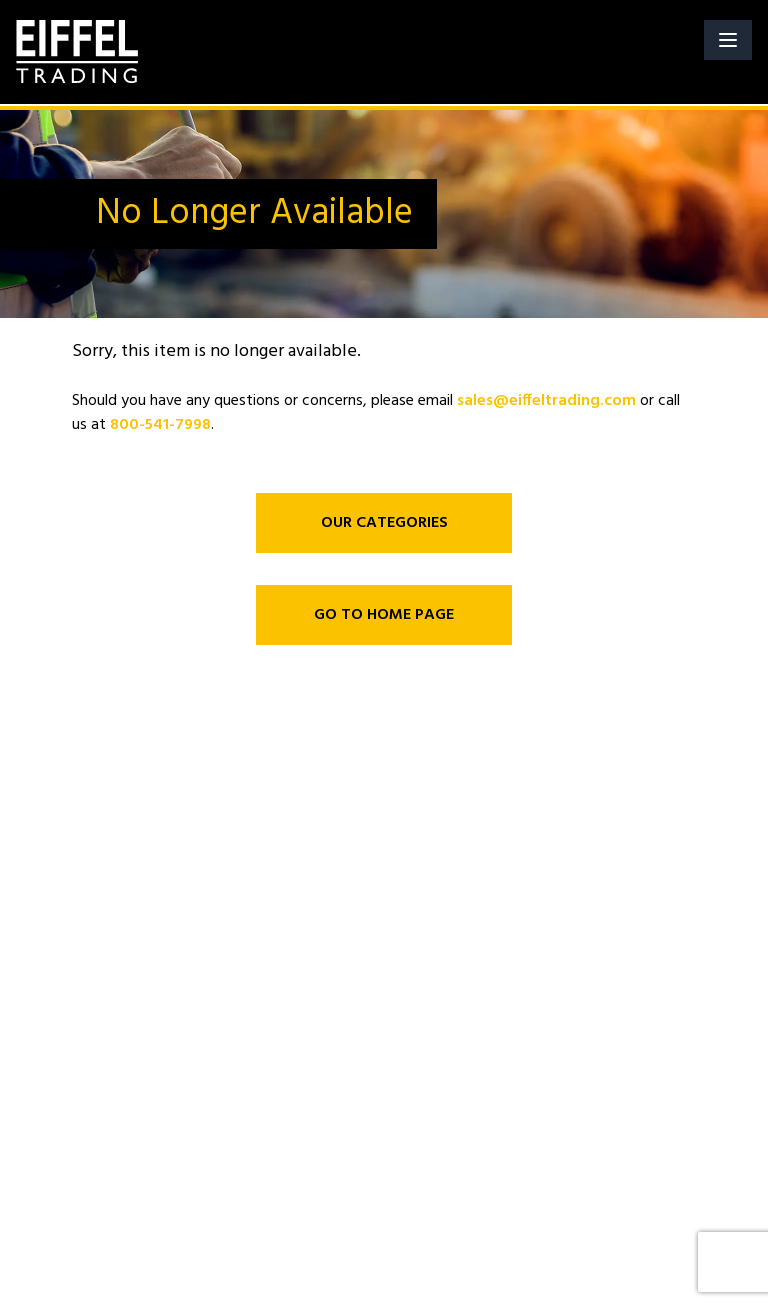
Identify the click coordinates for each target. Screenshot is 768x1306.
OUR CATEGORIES (384, 523)
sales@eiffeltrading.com (546, 401)
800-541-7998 (160, 425)
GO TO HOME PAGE (384, 615)
